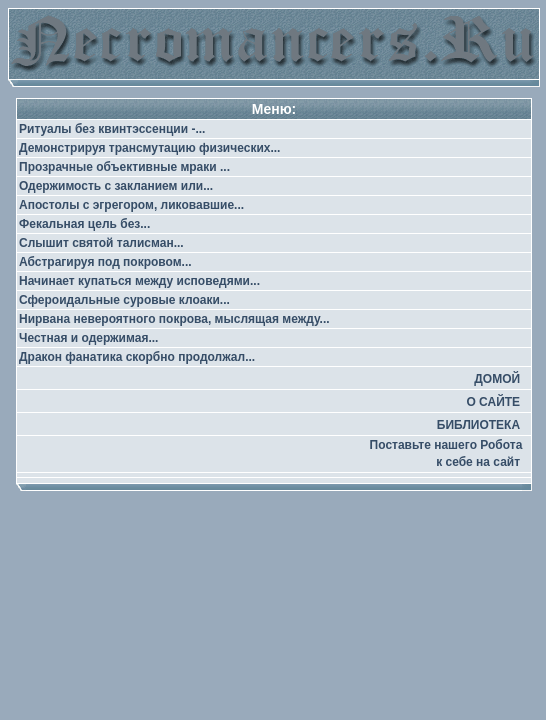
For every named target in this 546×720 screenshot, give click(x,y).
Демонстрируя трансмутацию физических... (149, 148)
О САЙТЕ (493, 402)
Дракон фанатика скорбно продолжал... (137, 357)
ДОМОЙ (497, 379)
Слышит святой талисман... (101, 243)
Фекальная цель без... (84, 224)
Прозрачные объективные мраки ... (124, 167)
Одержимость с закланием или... (116, 186)
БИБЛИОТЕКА (478, 425)
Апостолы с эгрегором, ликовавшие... (131, 205)
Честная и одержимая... (88, 338)
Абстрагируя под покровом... (105, 262)
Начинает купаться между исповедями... (139, 281)
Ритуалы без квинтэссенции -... (112, 129)
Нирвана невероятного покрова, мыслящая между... (174, 319)
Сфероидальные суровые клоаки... (124, 300)
